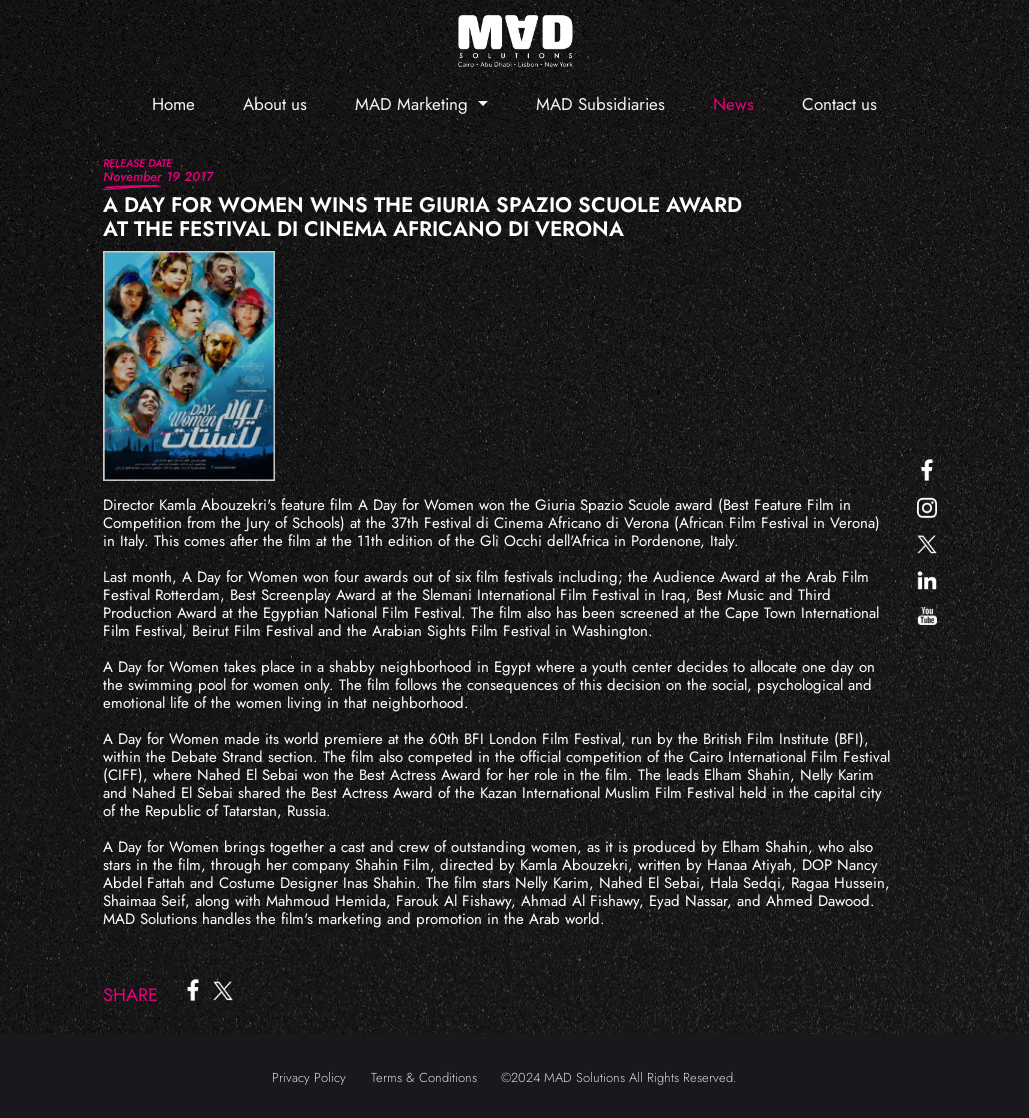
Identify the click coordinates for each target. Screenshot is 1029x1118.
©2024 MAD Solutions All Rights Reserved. (619, 1077)
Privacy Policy (309, 1077)
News (733, 104)
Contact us (839, 104)
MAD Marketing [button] (414, 104)
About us (275, 104)
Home (173, 104)
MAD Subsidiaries (600, 104)
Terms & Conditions (424, 1077)
